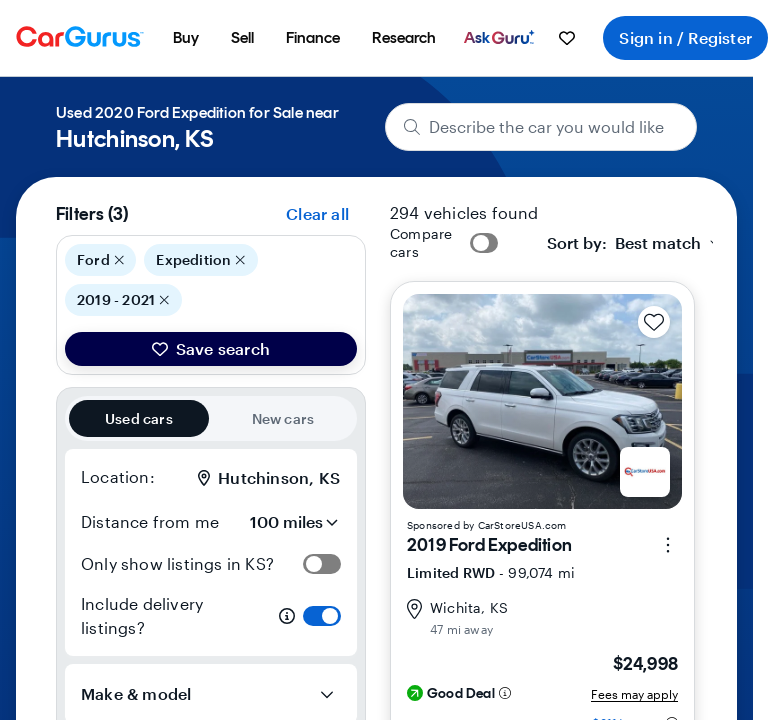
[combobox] (636, 243)
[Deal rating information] (505, 693)
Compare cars (421, 242)
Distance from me (150, 521)
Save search (211, 348)
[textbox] (624, 243)
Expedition (201, 260)
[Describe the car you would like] (541, 127)
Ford (100, 260)
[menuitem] (186, 38)
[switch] (322, 564)
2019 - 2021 (123, 300)
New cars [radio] (283, 418)
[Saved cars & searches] (567, 38)
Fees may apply (634, 694)
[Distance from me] (285, 522)
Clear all (317, 213)
